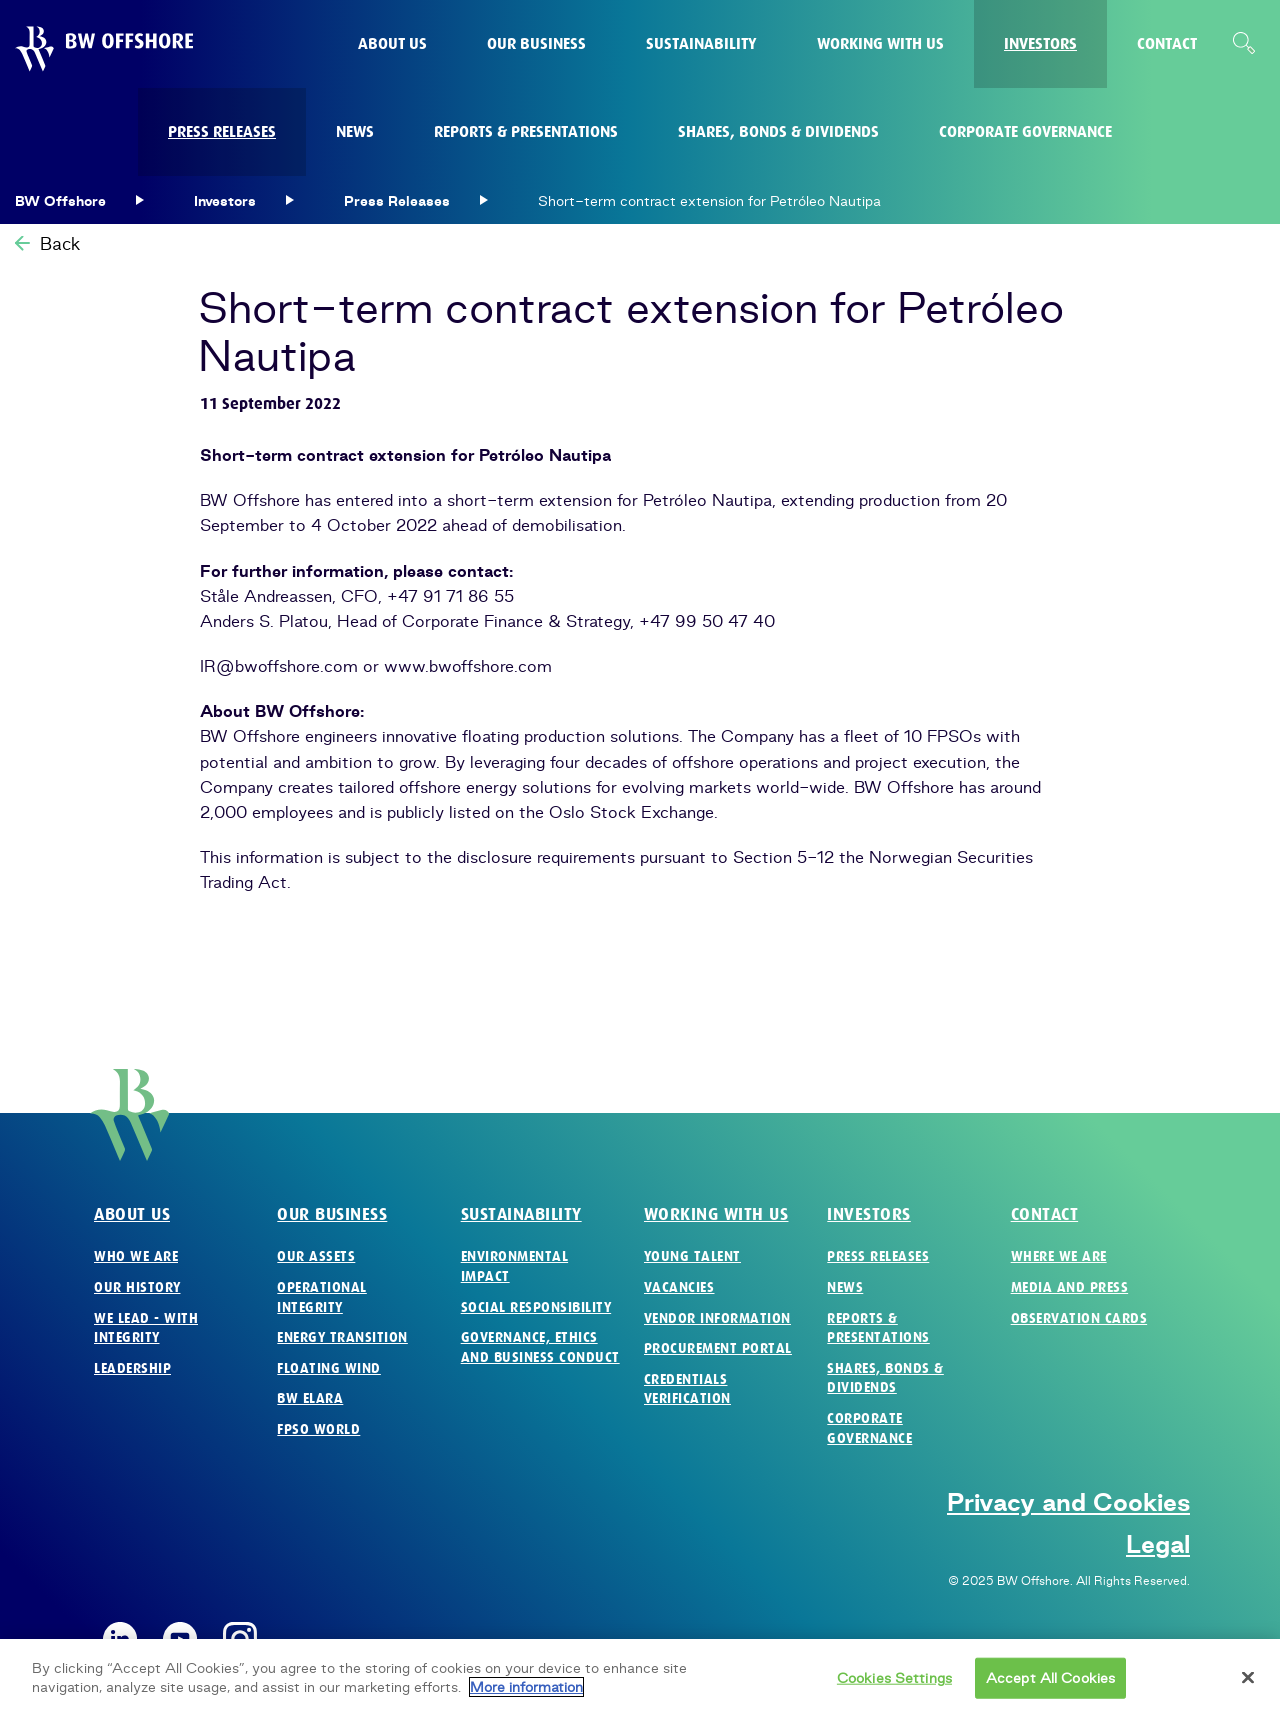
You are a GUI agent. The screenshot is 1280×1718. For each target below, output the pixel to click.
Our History (137, 1287)
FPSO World (318, 1429)
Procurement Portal (718, 1348)
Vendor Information (717, 1318)
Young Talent (692, 1256)
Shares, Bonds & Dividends (885, 1378)
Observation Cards (1079, 1318)
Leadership (132, 1368)
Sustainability (521, 1214)
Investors (869, 1214)
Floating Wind (329, 1368)
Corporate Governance (869, 1428)
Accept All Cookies (1050, 1685)
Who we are (136, 1256)
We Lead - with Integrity (146, 1328)
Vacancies (679, 1287)
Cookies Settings (894, 1685)
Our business (332, 1214)
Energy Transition (342, 1337)
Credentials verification (687, 1389)
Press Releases (878, 1256)
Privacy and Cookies (1068, 1502)
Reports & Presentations (878, 1328)
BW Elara (310, 1398)
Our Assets (316, 1256)
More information (526, 1695)
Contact (1045, 1214)
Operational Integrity (322, 1297)
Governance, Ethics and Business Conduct (540, 1347)
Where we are (1059, 1256)
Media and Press (1070, 1287)
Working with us (716, 1214)
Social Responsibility (536, 1307)
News (845, 1287)
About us (132, 1214)
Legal (1158, 1544)
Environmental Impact (515, 1266)
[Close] (1248, 1685)
